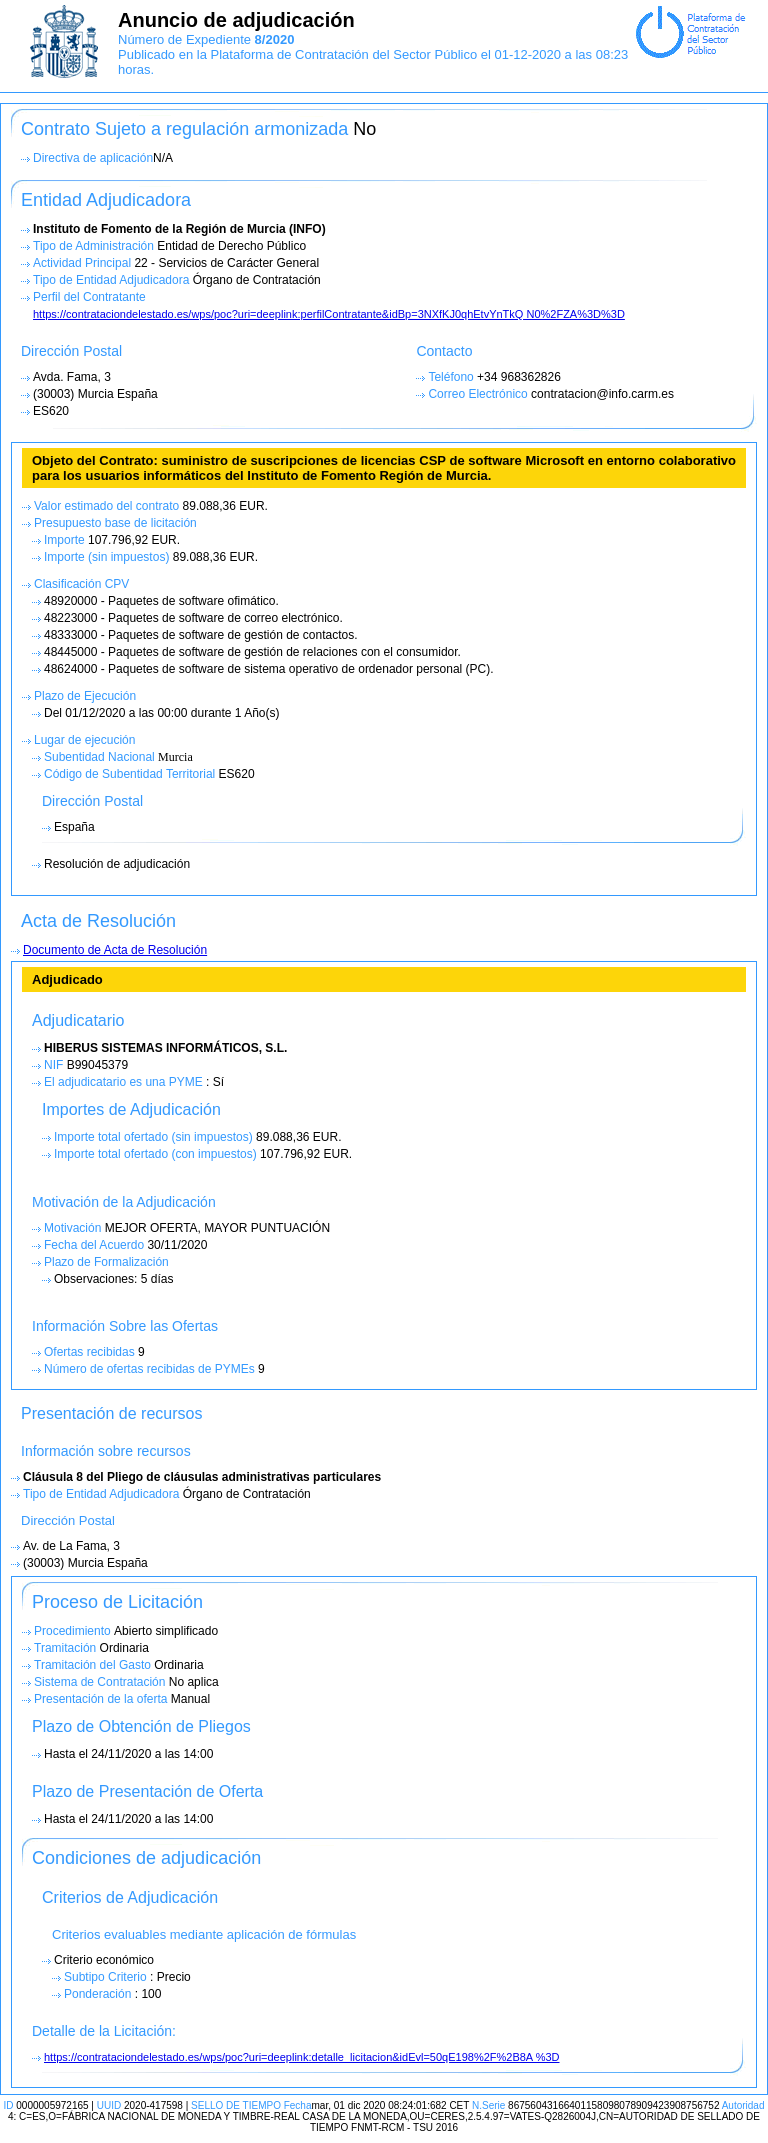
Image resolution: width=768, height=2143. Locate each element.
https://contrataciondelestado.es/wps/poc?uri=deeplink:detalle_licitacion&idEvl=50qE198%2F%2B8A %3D (302, 2057)
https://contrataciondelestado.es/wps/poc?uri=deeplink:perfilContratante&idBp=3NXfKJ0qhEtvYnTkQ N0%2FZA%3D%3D (329, 314)
